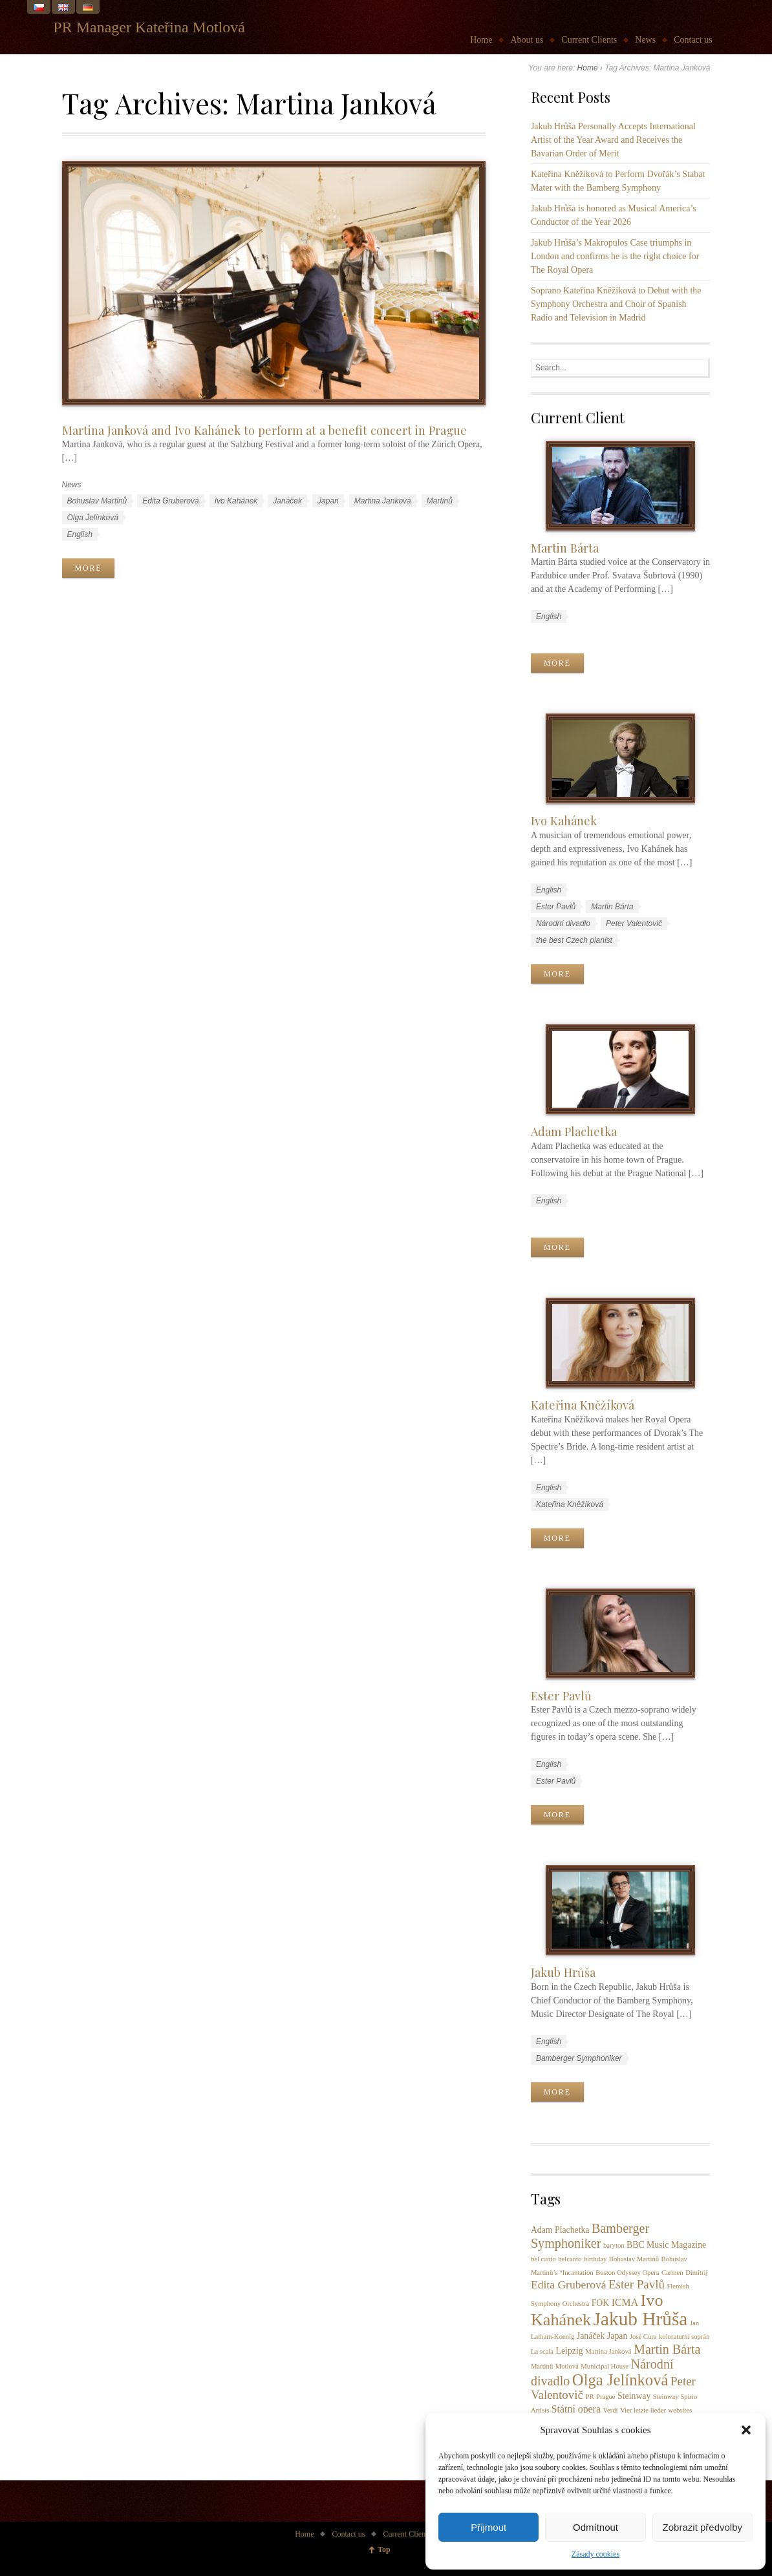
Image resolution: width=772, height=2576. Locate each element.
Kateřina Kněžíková (582, 1405)
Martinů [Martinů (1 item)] (542, 2366)
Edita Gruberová (170, 500)
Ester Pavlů (555, 906)
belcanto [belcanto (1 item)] (569, 2259)
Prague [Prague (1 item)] (606, 2396)
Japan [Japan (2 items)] (617, 2336)
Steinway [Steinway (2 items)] (633, 2396)
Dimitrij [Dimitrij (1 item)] (696, 2272)
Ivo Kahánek (236, 500)
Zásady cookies (595, 2554)
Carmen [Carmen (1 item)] (672, 2272)
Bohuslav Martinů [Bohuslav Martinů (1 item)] (634, 2259)
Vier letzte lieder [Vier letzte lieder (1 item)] (643, 2410)
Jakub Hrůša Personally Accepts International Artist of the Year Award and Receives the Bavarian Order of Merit (613, 139)
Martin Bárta (565, 548)
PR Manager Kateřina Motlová (149, 27)
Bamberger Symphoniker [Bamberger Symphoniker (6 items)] (590, 2235)
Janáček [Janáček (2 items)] (591, 2336)
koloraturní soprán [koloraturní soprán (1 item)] (684, 2336)
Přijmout (488, 2527)
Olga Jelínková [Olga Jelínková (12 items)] (620, 2380)
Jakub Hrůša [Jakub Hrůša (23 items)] (641, 2318)
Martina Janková (382, 500)
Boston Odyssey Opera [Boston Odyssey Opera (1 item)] (627, 2272)
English (79, 534)
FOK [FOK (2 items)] (601, 2303)
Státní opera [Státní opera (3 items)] (576, 2408)
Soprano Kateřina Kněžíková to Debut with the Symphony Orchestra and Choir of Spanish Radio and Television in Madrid (616, 304)
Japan (328, 500)
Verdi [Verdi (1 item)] (610, 2410)
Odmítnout (595, 2527)
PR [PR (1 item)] (589, 2396)
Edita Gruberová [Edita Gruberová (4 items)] (568, 2284)
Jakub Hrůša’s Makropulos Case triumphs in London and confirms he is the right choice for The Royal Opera (615, 256)
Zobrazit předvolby (702, 2527)
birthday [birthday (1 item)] (595, 2259)
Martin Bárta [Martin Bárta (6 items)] (667, 2349)
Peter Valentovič (634, 923)
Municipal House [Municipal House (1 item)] (604, 2366)
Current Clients (589, 40)
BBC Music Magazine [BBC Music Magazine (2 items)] (666, 2245)
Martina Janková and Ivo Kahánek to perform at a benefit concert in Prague (264, 430)
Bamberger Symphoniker (579, 2058)
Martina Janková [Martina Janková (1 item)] (608, 2351)
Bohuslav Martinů (97, 500)
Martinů (440, 500)
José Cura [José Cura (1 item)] (643, 2336)
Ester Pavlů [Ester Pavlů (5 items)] (636, 2284)
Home (481, 40)
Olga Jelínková (92, 517)
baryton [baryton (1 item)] (614, 2245)
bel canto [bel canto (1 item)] (543, 2259)
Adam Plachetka (574, 1131)
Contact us (693, 40)
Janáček (287, 500)
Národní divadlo (563, 923)
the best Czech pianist (574, 940)
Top (384, 2549)
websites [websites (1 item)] (680, 2410)
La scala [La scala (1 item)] (542, 2351)
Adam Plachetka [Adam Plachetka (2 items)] (560, 2230)
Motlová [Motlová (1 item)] (567, 2366)
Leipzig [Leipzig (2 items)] (569, 2351)
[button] (746, 2429)
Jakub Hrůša (563, 1972)
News (645, 40)
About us (526, 40)
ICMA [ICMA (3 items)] (625, 2302)
